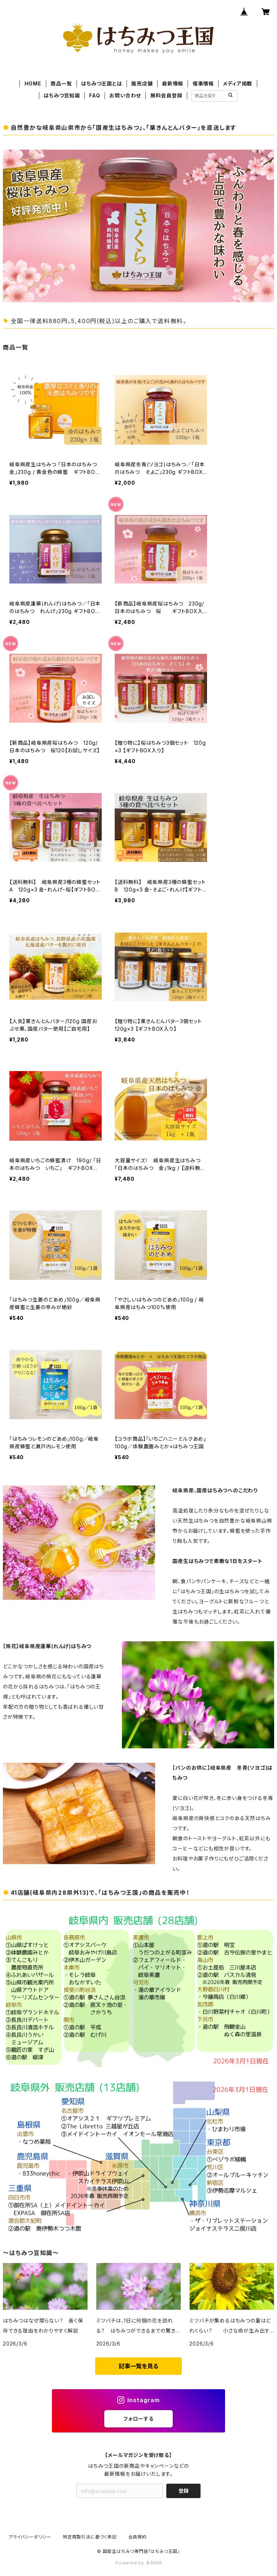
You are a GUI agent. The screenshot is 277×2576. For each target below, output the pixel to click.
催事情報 (203, 83)
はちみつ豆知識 (62, 95)
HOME (33, 83)
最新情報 (172, 83)
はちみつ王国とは (101, 83)
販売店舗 (142, 83)
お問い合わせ (125, 95)
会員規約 (137, 2537)
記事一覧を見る (138, 2366)
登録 (184, 2491)
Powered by (138, 2563)
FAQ (94, 95)
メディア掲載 (237, 83)
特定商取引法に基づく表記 (90, 2537)
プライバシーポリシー (30, 2537)
